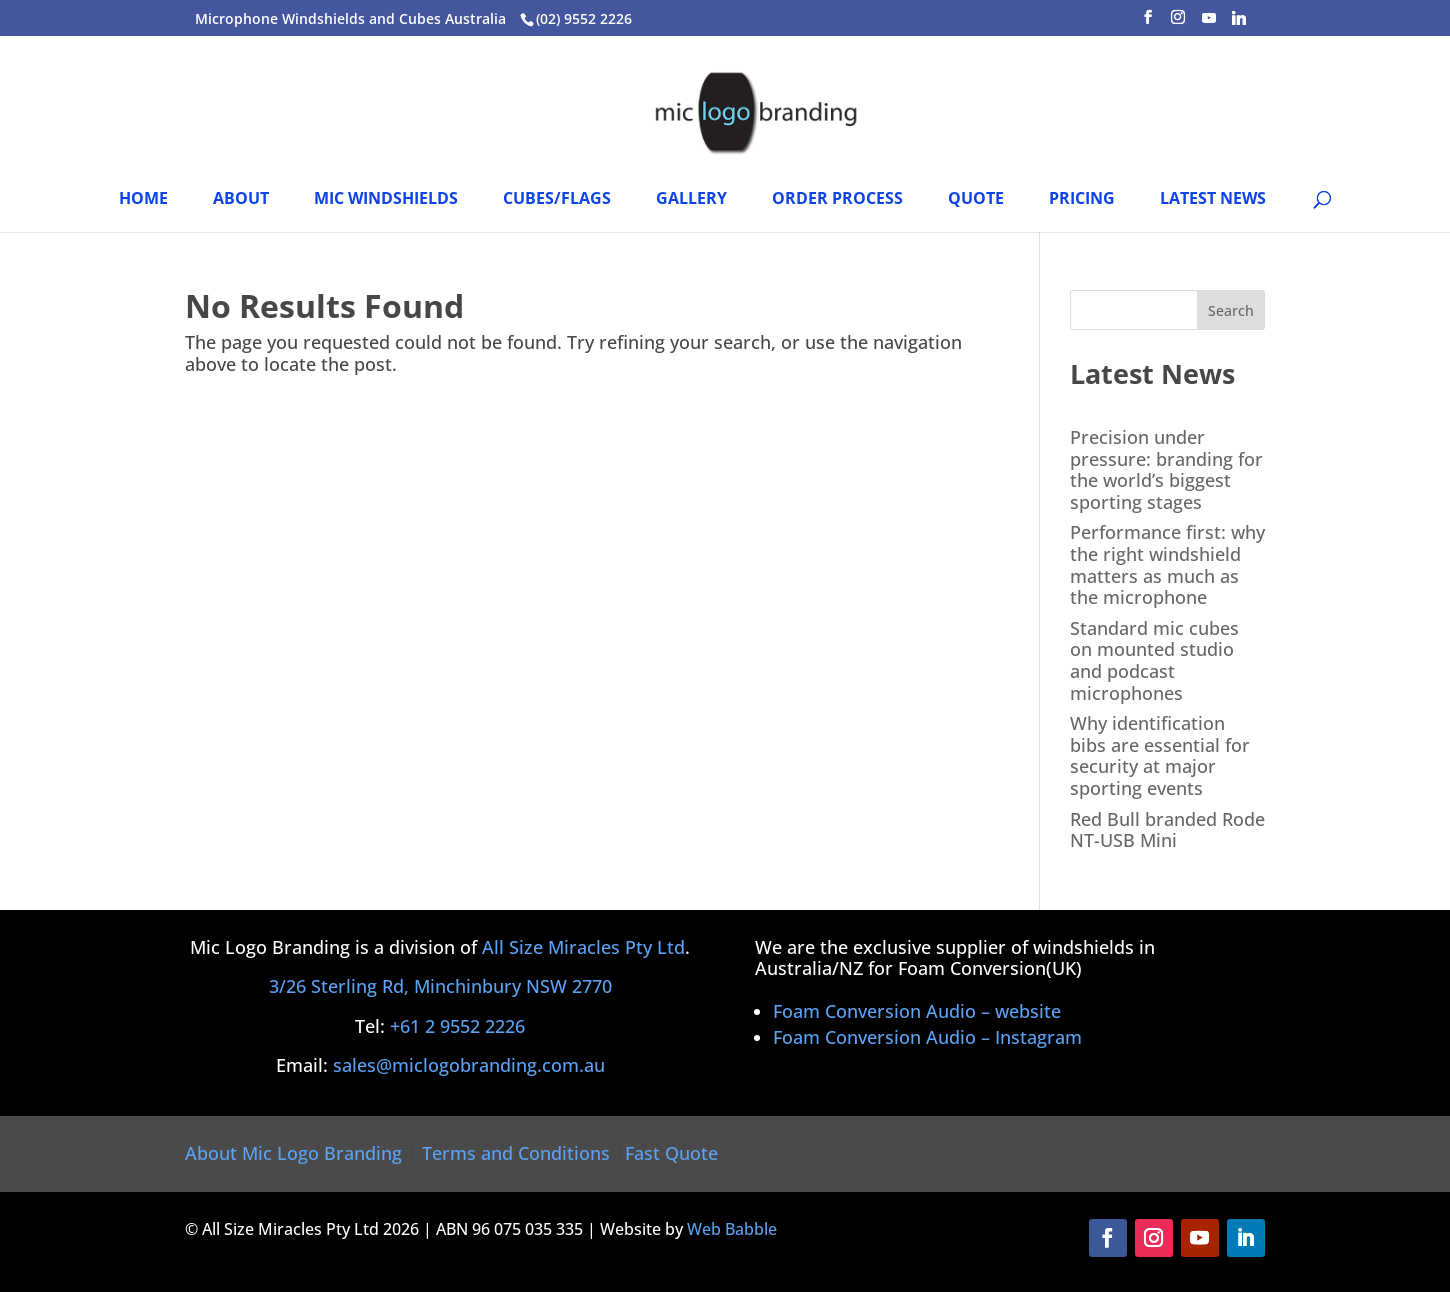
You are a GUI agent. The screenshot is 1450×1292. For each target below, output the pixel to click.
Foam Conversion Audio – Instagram (927, 1037)
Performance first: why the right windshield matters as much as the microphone (1167, 564)
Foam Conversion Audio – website (917, 1011)
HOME (143, 200)
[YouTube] (1209, 23)
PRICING (1082, 200)
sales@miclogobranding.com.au (469, 1065)
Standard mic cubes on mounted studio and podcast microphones (1154, 660)
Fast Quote (671, 1153)
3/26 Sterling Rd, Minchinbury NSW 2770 (440, 986)
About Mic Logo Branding (293, 1153)
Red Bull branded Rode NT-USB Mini (1167, 830)
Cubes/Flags (557, 200)
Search (1231, 310)
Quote (976, 200)
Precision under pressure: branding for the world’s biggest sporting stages (1166, 469)
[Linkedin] (1239, 23)
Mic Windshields (386, 200)
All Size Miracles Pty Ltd (583, 947)
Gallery (691, 200)
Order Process (837, 200)
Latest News (1213, 200)
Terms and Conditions (516, 1153)
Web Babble (732, 1229)
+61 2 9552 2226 (457, 1026)
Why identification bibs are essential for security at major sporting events (1160, 755)
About (241, 200)
